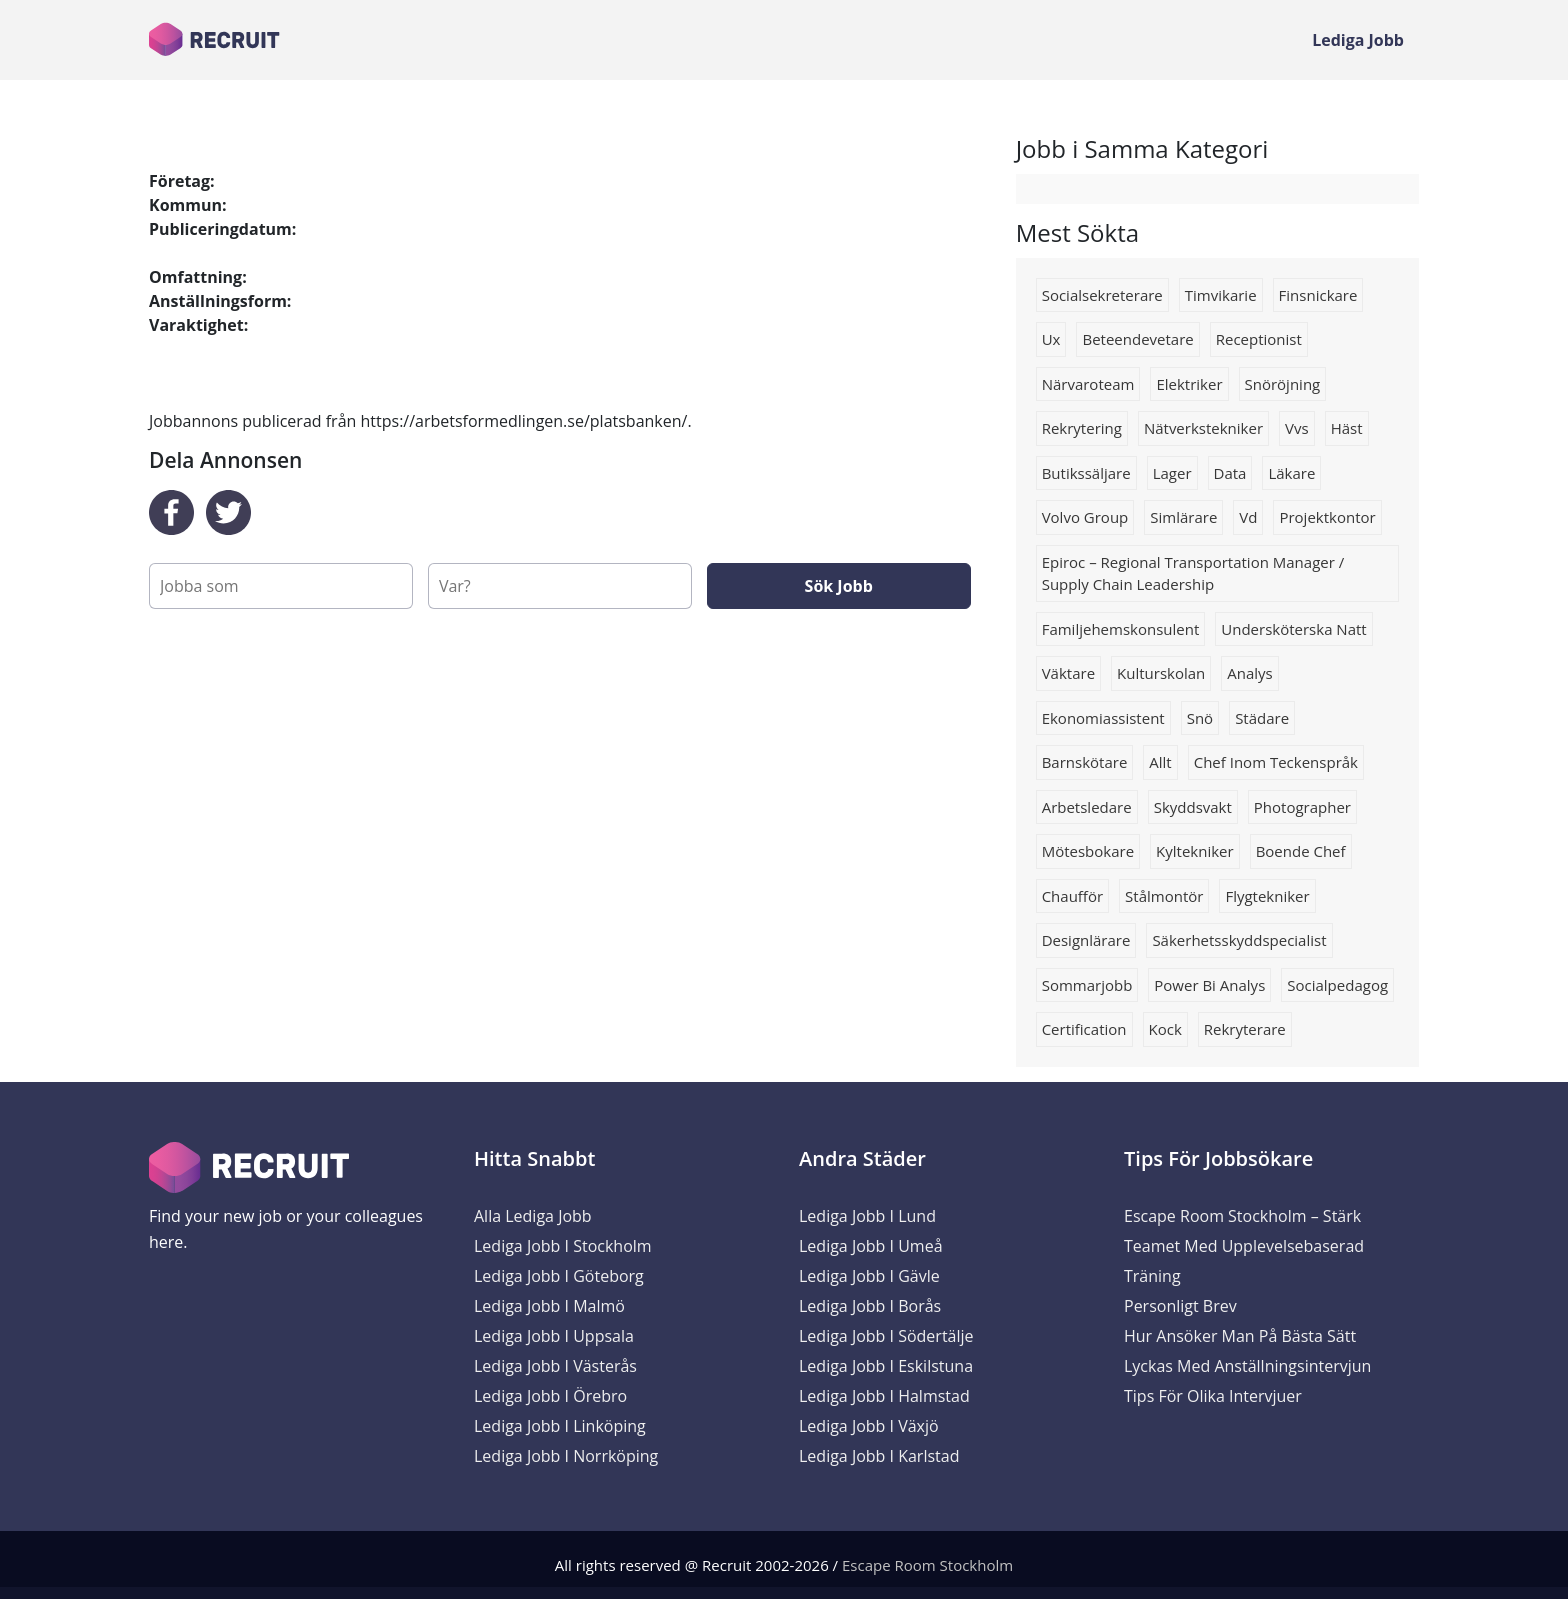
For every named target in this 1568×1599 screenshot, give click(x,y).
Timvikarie (1221, 295)
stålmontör (1164, 896)
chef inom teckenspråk (1276, 762)
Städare (1262, 718)
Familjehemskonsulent (1121, 629)
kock (1165, 1029)
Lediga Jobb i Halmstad (884, 1396)
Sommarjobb (1087, 985)
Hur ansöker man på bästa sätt (1240, 1336)
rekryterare (1245, 1029)
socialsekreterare (1102, 295)
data (1230, 473)
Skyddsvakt (1193, 807)
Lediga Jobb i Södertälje (886, 1336)
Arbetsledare (1087, 807)
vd (1248, 517)
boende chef (1301, 851)
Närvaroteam (1088, 384)
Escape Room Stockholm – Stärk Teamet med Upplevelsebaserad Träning (1244, 1246)
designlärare (1086, 940)
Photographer (1302, 807)
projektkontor (1327, 517)
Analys (1249, 673)
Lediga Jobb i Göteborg (559, 1276)
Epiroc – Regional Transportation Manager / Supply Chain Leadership (1193, 573)
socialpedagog (1337, 985)
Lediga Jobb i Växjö (869, 1426)
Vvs (1297, 428)
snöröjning (1283, 384)
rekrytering (1082, 428)
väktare (1068, 673)
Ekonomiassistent (1103, 718)
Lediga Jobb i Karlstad (879, 1456)
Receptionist (1259, 339)
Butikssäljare (1086, 473)
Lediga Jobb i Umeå (871, 1246)
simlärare (1183, 517)
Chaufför (1072, 896)
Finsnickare (1318, 295)
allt (1160, 762)
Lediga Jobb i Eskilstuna (886, 1366)
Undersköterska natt (1293, 629)
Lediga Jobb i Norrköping (566, 1456)
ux (1051, 339)
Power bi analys (1209, 985)
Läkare (1291, 473)
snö (1200, 718)
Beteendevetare (1137, 339)
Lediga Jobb (1358, 40)
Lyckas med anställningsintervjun (1247, 1366)
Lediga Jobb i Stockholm (563, 1246)
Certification (1084, 1029)
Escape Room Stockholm (927, 1565)
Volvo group (1085, 517)
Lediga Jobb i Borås (870, 1306)
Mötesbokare (1088, 851)
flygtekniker (1267, 896)
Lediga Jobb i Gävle (869, 1276)
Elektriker (1189, 384)
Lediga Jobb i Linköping (560, 1426)
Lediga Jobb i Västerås (555, 1366)
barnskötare (1085, 762)
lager (1172, 473)
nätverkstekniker (1203, 428)
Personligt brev (1180, 1306)
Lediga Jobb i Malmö (549, 1306)
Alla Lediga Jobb (533, 1216)
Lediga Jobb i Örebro (550, 1396)
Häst (1347, 428)
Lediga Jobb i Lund (867, 1216)
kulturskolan (1161, 673)
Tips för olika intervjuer (1213, 1396)
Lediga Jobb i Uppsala (554, 1336)
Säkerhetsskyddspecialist (1239, 940)
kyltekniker (1195, 851)
